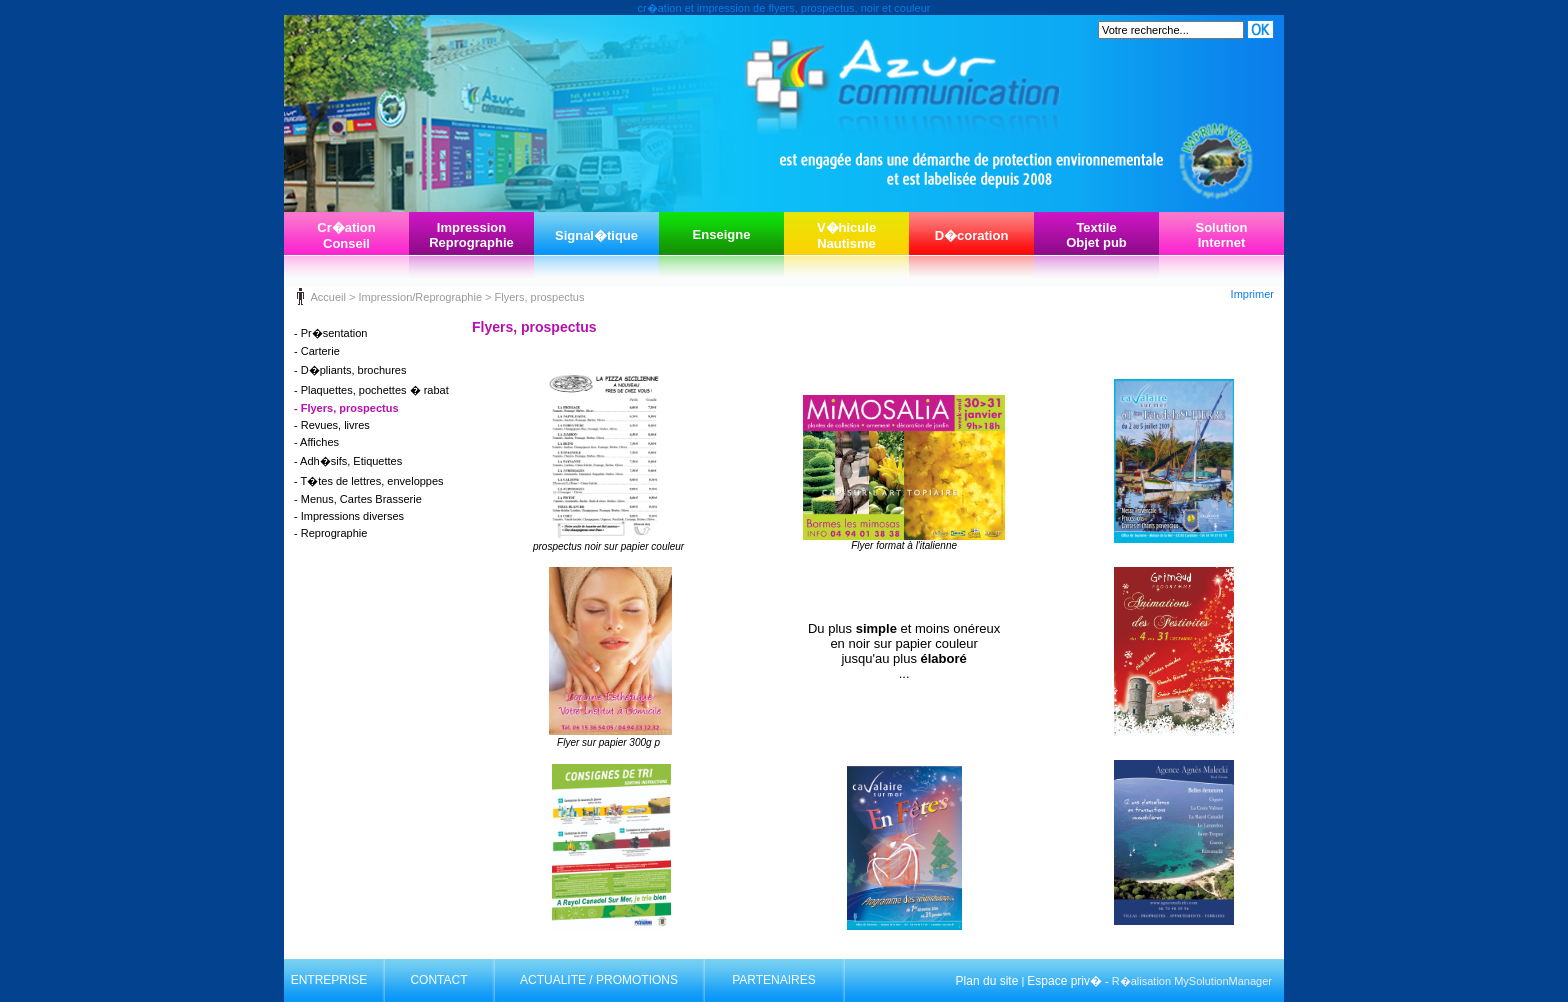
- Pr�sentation (330, 333)
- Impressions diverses (349, 516)
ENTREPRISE (329, 980)
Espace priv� (1064, 981)
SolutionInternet (1222, 235)
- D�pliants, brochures (350, 370)
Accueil (327, 297)
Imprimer (1252, 294)
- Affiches (316, 442)
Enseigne (722, 234)
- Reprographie (330, 533)
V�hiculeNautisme (846, 235)
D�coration (972, 235)
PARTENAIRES (774, 980)
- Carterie (317, 351)
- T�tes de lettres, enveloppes (369, 481)
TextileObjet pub (1096, 235)
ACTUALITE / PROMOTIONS (599, 980)
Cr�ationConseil (346, 235)
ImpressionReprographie (471, 235)
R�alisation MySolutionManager (1192, 981)
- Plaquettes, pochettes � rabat (371, 390)
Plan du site (987, 981)
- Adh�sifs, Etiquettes (348, 461)
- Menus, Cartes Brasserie (358, 499)
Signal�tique (596, 235)
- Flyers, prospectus (346, 408)
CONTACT (438, 980)
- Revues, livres (332, 425)
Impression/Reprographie (420, 297)
